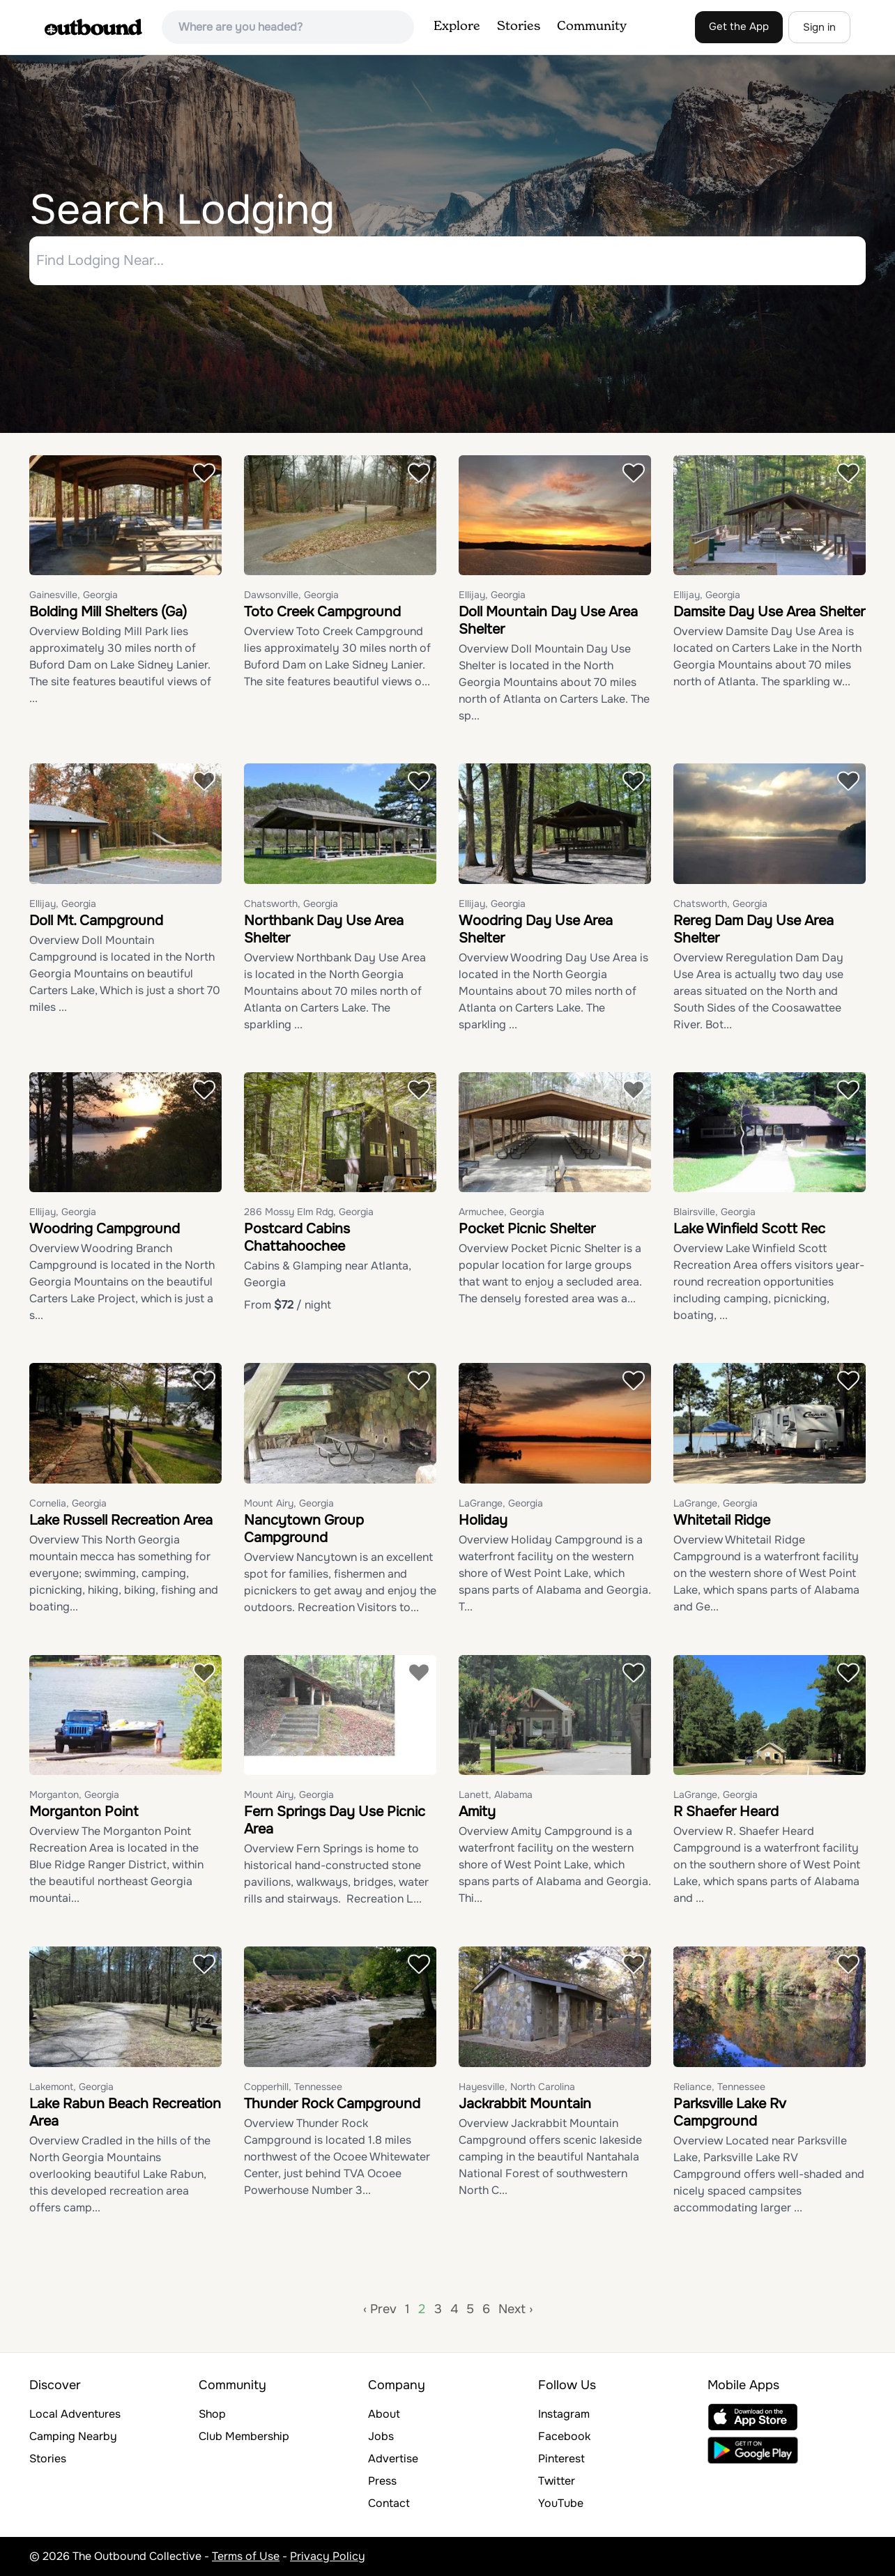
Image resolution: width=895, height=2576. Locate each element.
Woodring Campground (104, 1229)
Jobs (381, 2436)
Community (592, 26)
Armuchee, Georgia (501, 1212)
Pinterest (561, 2458)
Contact (389, 2503)
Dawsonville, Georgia (291, 595)
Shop (212, 2414)
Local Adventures (75, 2414)
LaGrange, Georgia (501, 1503)
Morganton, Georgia (74, 1795)
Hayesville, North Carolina (517, 2086)
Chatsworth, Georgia (291, 903)
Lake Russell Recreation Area (121, 1520)
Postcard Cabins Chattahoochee (297, 1238)
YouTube (560, 2503)
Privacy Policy (327, 2556)
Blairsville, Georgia (714, 1212)
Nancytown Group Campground (304, 1528)
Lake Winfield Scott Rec (749, 1229)
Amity (477, 1812)
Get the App (739, 26)
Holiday (483, 1520)
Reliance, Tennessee (719, 2086)
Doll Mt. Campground (96, 920)
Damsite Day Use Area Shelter (769, 612)
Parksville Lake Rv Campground (729, 2112)
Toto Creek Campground (322, 612)
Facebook (564, 2436)
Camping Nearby (73, 2436)
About (384, 2414)
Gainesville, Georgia (73, 595)
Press (382, 2481)
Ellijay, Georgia (492, 595)
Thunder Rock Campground (332, 2103)
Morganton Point (83, 1812)
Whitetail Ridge (721, 1520)
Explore (457, 26)
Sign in (819, 27)
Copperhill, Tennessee (293, 2086)
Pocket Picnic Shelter (527, 1229)
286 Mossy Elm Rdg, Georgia (309, 1212)
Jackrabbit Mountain (525, 2103)
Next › (515, 2309)
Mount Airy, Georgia (289, 1503)
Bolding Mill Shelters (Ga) (108, 612)
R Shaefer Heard (726, 1812)
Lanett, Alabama (496, 1795)
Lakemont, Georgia (71, 2086)
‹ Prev (380, 2309)
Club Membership (244, 2436)
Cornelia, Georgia (68, 1503)
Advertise (393, 2458)
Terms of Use (246, 2556)
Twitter (556, 2481)
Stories (518, 26)
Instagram (564, 2414)
